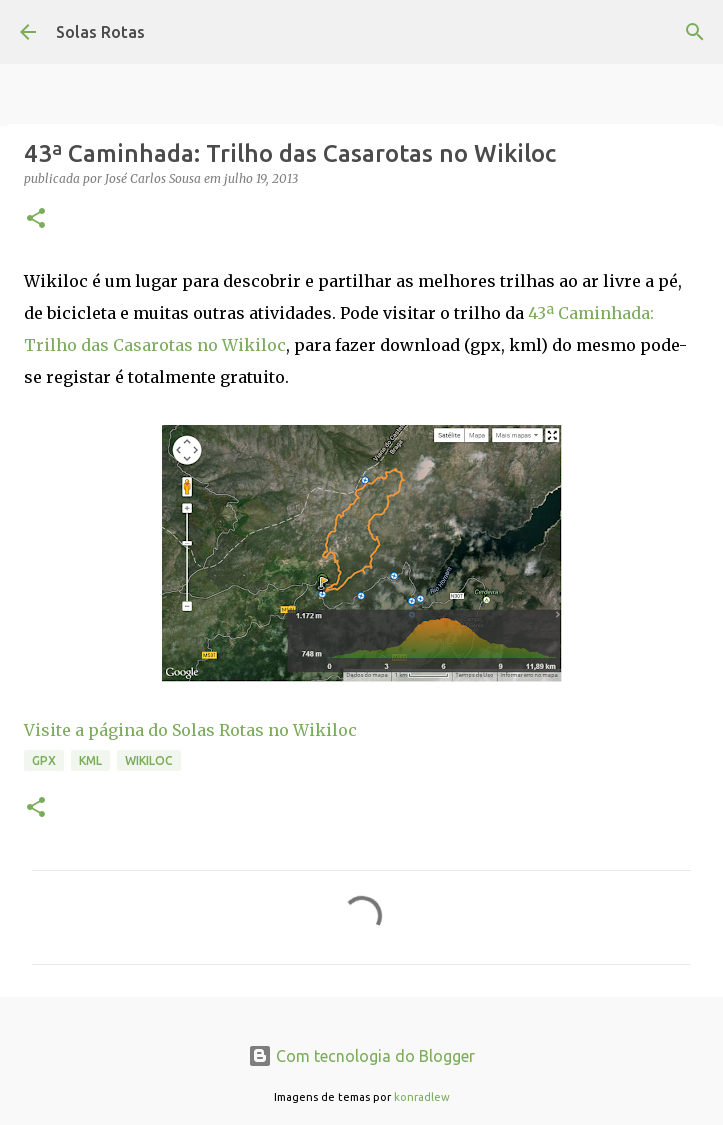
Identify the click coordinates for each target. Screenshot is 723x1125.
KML (90, 760)
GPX (44, 760)
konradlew (422, 1097)
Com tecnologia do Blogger (361, 1056)
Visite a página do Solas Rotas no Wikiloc (190, 730)
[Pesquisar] (695, 32)
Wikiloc (149, 760)
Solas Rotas (100, 32)
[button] (36, 219)
